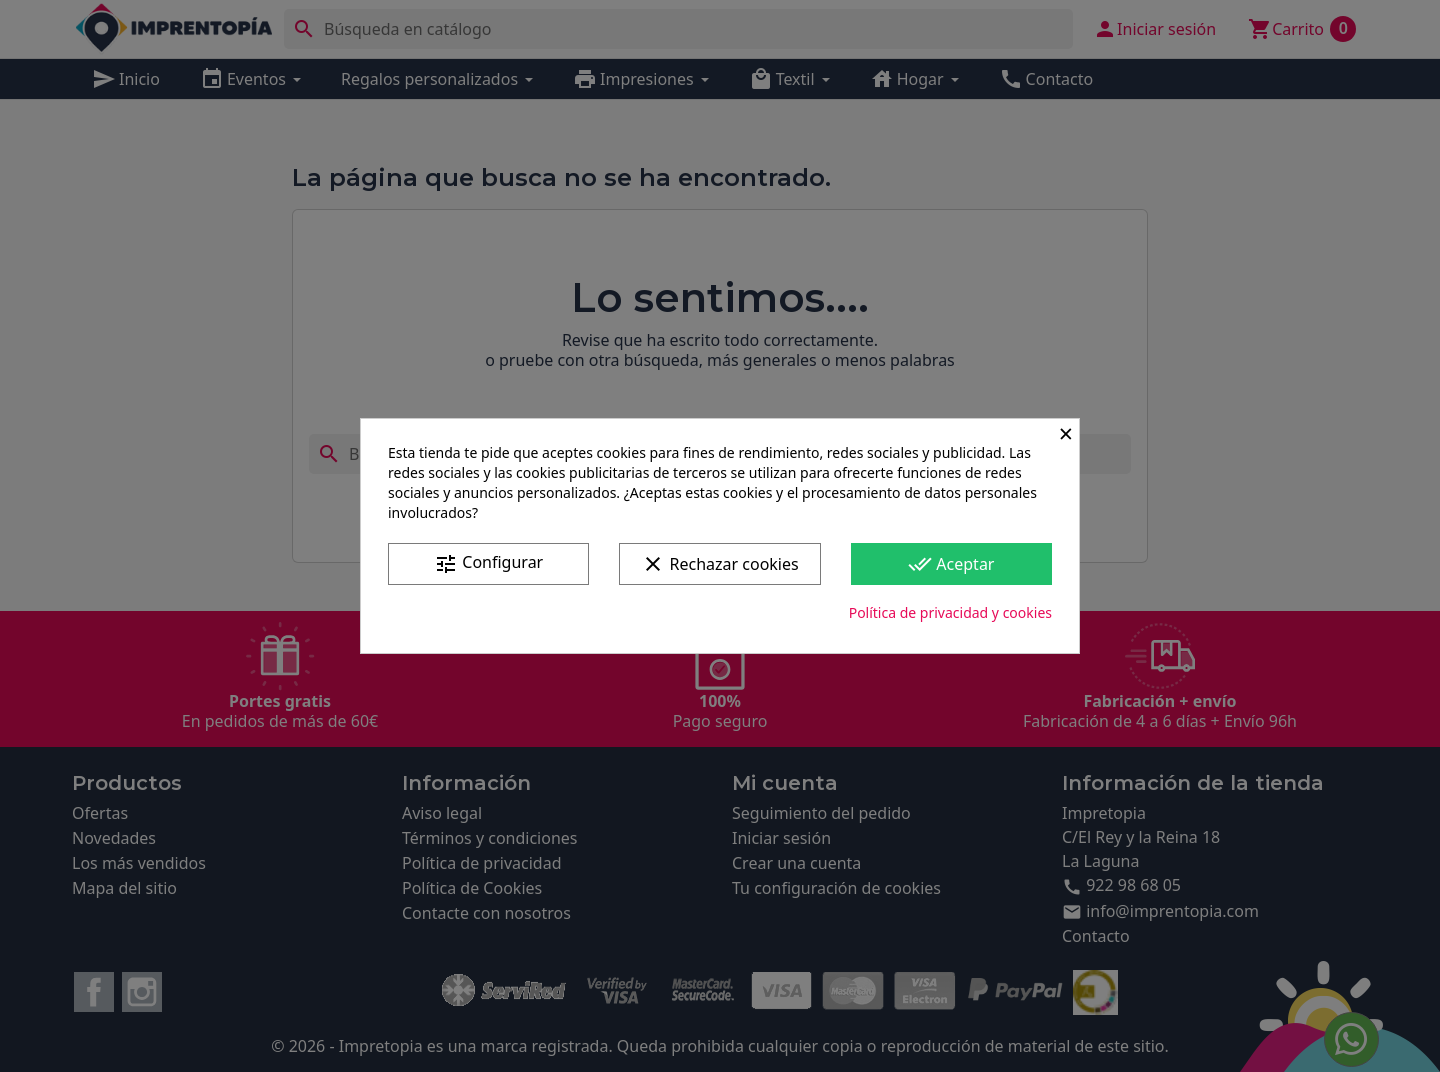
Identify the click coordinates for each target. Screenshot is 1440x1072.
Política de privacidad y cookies (950, 612)
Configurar (488, 563)
